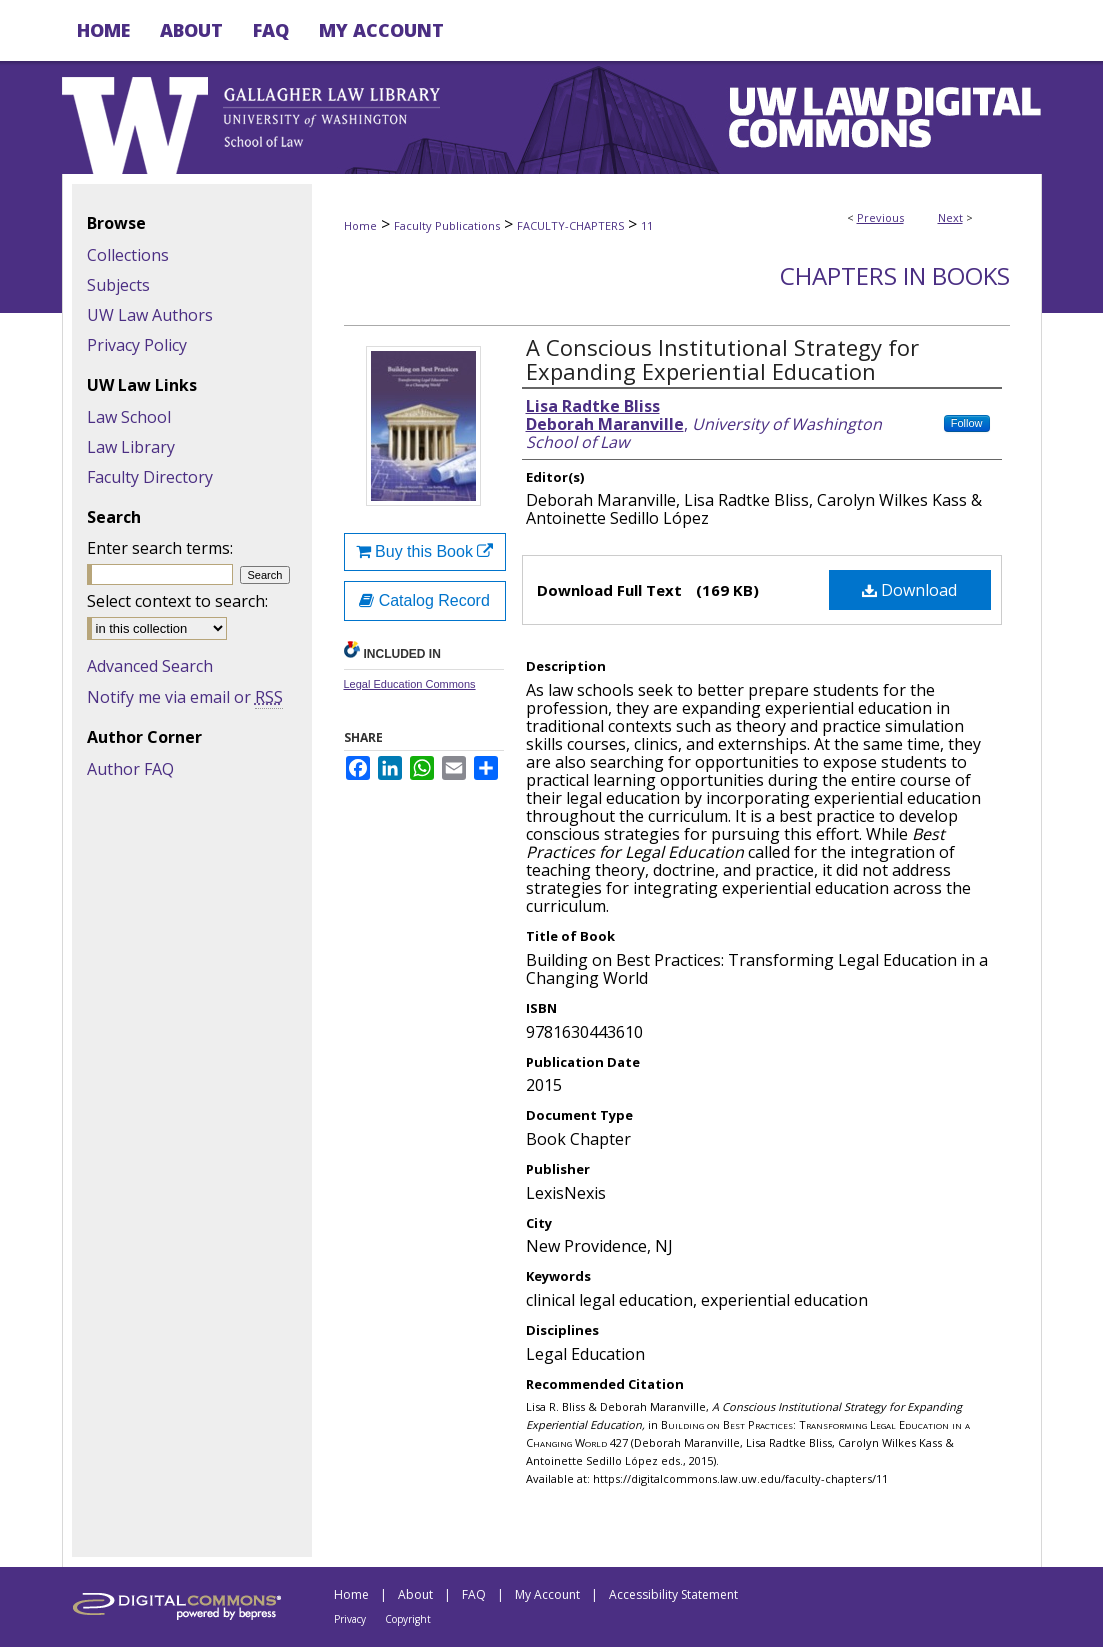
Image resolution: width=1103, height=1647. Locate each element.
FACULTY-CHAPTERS (570, 225)
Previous (880, 217)
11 (647, 225)
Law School (129, 417)
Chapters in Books (895, 275)
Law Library (131, 447)
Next (950, 217)
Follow (967, 423)
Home (360, 225)
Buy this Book (425, 551)
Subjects (118, 285)
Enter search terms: (160, 548)
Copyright (408, 1619)
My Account (547, 1594)
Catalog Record (424, 600)
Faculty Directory (150, 477)
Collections (128, 255)
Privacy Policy (137, 345)
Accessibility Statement (673, 1594)
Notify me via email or (185, 697)
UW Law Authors (150, 315)
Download (909, 590)
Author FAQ (130, 769)
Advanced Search (150, 666)
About (415, 1594)
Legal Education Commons (410, 684)
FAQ (474, 1594)
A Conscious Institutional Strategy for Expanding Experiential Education (722, 359)
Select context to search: (177, 601)
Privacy (350, 1619)
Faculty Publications (447, 225)
